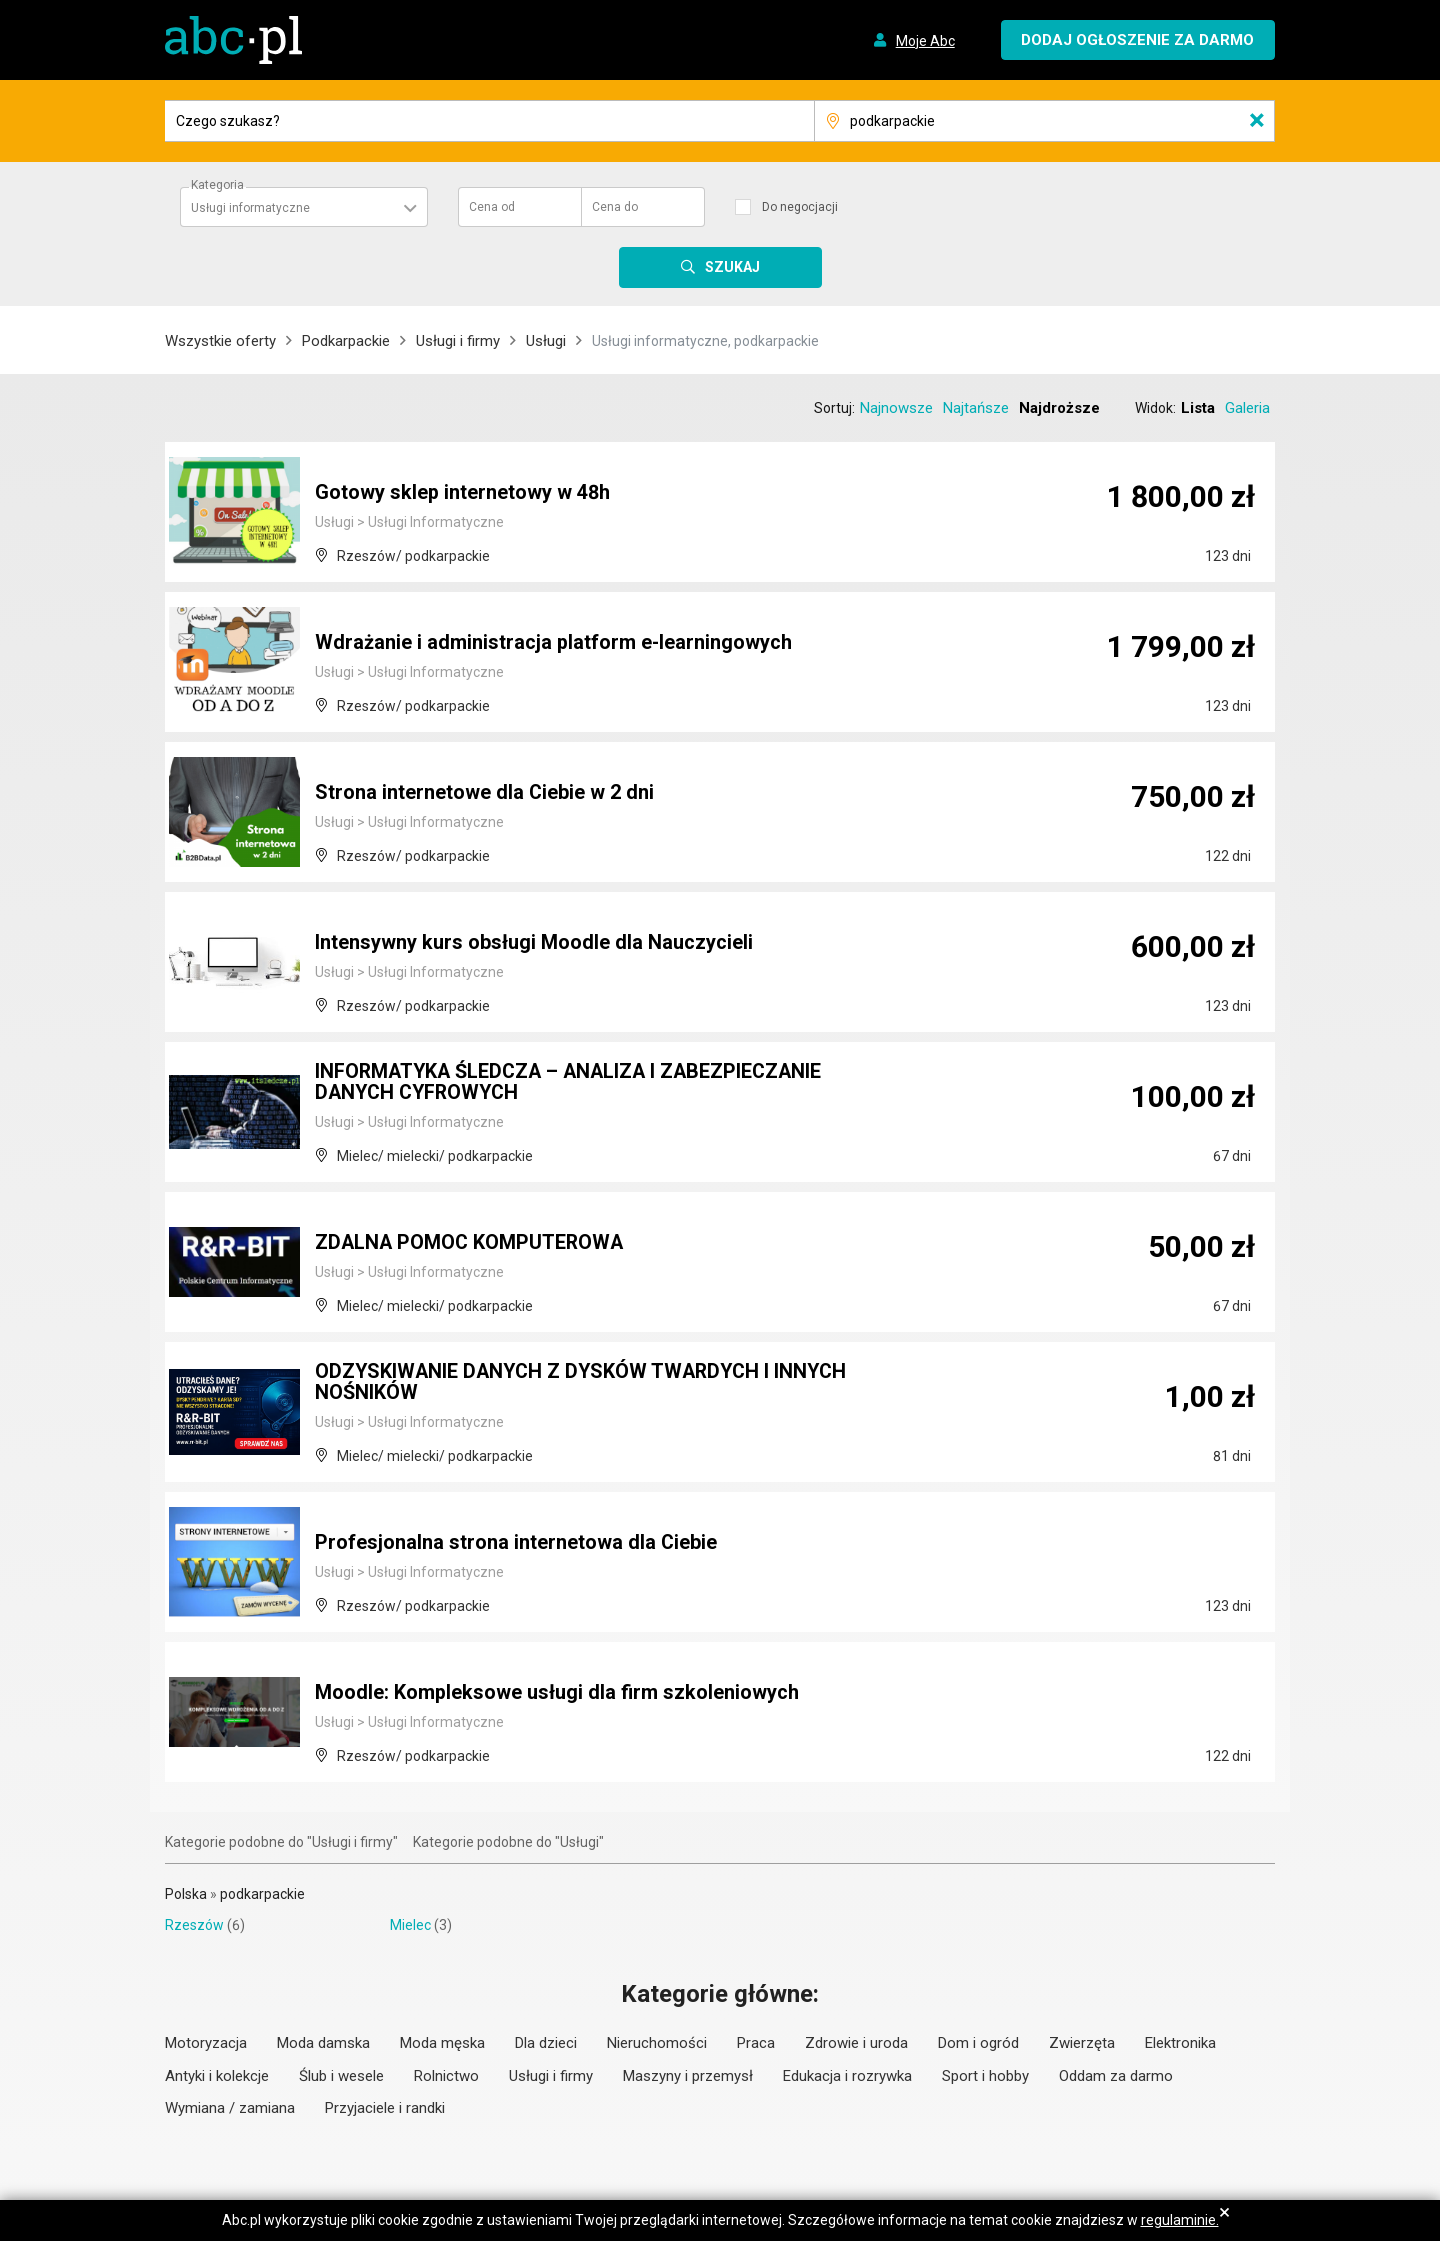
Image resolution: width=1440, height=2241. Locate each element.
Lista (1198, 408)
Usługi (546, 341)
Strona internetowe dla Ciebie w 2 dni (485, 793)
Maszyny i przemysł (688, 2076)
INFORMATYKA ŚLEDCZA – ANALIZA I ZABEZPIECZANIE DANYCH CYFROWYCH (574, 1083)
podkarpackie (262, 1894)
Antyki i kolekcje (217, 2076)
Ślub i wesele (341, 2076)
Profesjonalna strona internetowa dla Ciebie (516, 1543)
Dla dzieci (546, 2043)
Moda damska (323, 2043)
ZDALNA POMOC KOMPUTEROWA (471, 1243)
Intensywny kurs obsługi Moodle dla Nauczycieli (534, 943)
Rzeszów (194, 1925)
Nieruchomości (657, 2043)
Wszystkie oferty (220, 341)
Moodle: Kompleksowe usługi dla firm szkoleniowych (557, 1693)
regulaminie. (1180, 2220)
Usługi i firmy (458, 341)
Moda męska (442, 2043)
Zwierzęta (1082, 2043)
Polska (186, 1894)
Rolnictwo (446, 2076)
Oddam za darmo (1116, 2076)
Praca (756, 2043)
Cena (492, 207)
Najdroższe (1059, 408)
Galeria (1247, 408)
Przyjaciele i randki (385, 2108)
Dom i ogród (978, 2043)
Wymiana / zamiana (230, 2108)
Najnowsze (896, 408)
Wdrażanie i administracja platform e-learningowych (554, 643)
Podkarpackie (346, 341)
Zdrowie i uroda (856, 2043)
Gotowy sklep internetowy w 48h (462, 493)
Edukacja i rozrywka (847, 2076)
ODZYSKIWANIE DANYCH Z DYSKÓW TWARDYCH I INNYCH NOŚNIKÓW (586, 1383)
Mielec (410, 1925)
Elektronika (1180, 2043)
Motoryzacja (206, 2043)
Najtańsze (976, 408)
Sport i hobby (985, 2076)
